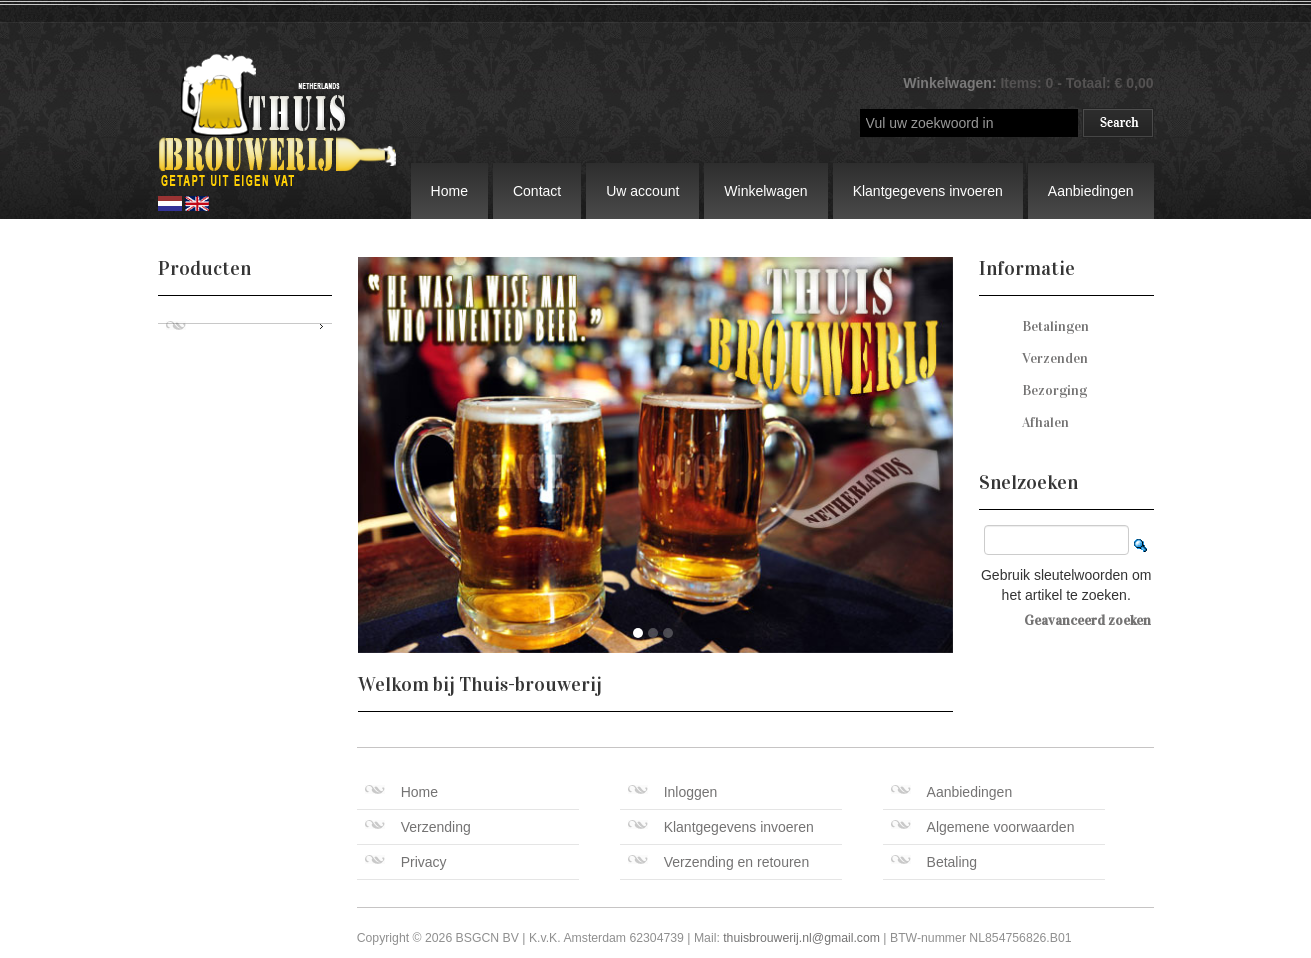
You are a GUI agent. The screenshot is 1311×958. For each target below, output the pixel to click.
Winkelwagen (765, 191)
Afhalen (1045, 422)
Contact (537, 191)
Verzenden (1055, 358)
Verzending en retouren (719, 862)
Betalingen (1055, 326)
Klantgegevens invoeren (928, 191)
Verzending (418, 827)
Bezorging (1054, 390)
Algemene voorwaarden (983, 827)
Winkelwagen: (951, 83)
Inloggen (673, 792)
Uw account (642, 191)
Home (449, 191)
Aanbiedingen (1091, 191)
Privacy (406, 862)
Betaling (934, 862)
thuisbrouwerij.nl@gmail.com (801, 938)
